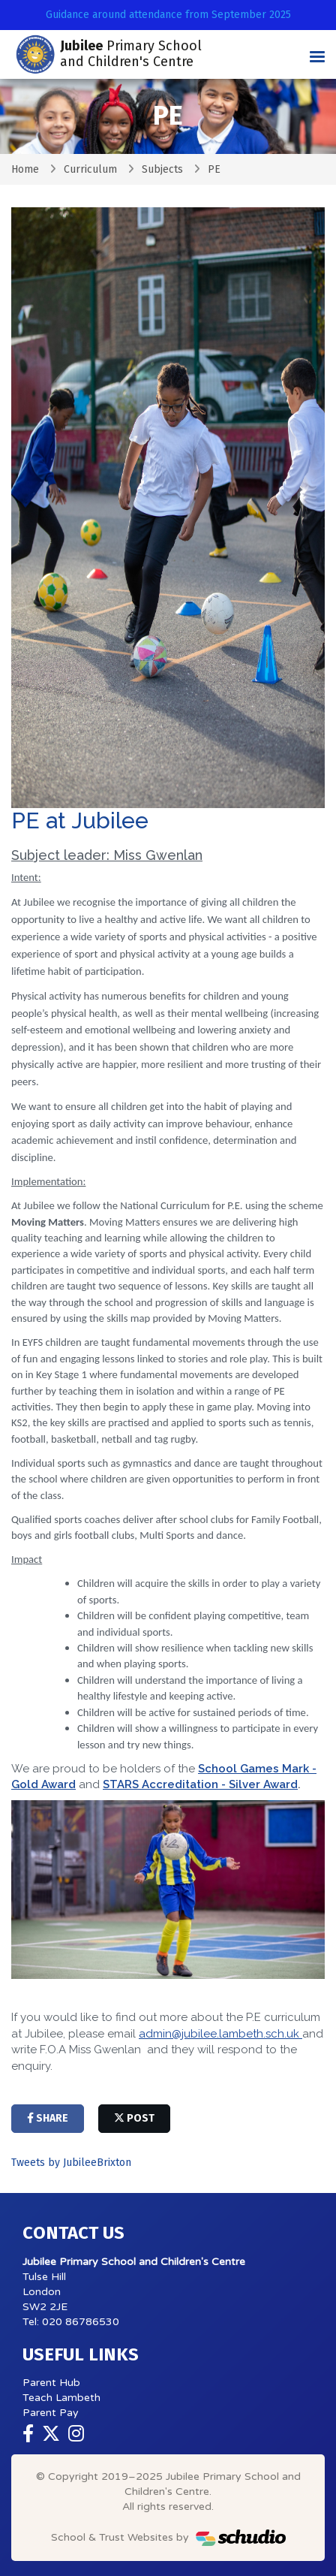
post (134, 2118)
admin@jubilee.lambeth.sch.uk (220, 2034)
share (47, 2118)
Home (25, 169)
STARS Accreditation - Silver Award (200, 1784)
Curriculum (90, 169)
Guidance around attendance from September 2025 (168, 14)
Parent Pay (50, 2412)
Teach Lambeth (61, 2397)
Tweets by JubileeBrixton (71, 2162)
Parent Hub (51, 2382)
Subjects (162, 169)
